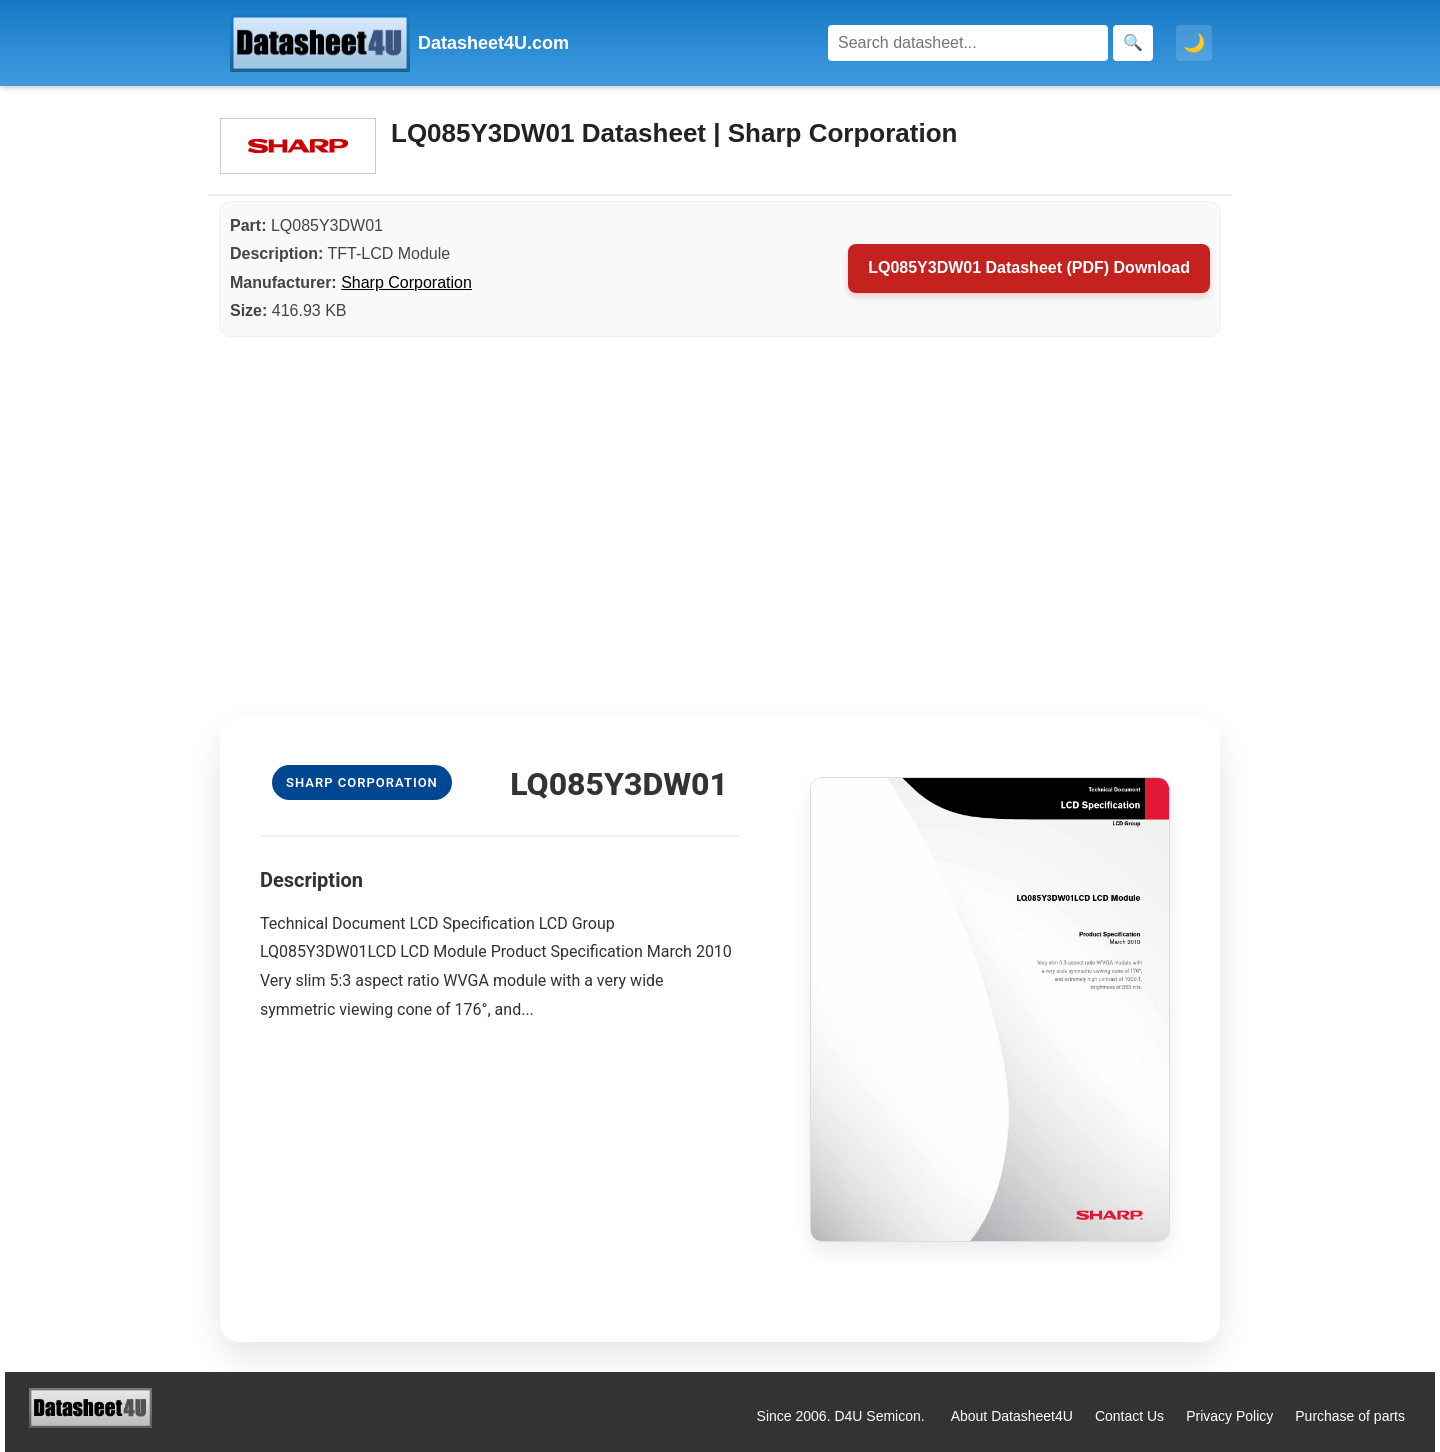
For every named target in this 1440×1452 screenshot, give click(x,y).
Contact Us (1129, 1416)
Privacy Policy (1229, 1416)
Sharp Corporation (406, 282)
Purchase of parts (1350, 1416)
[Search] (968, 43)
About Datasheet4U (1012, 1416)
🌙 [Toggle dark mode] (1194, 43)
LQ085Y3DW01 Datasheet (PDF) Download (1029, 267)
